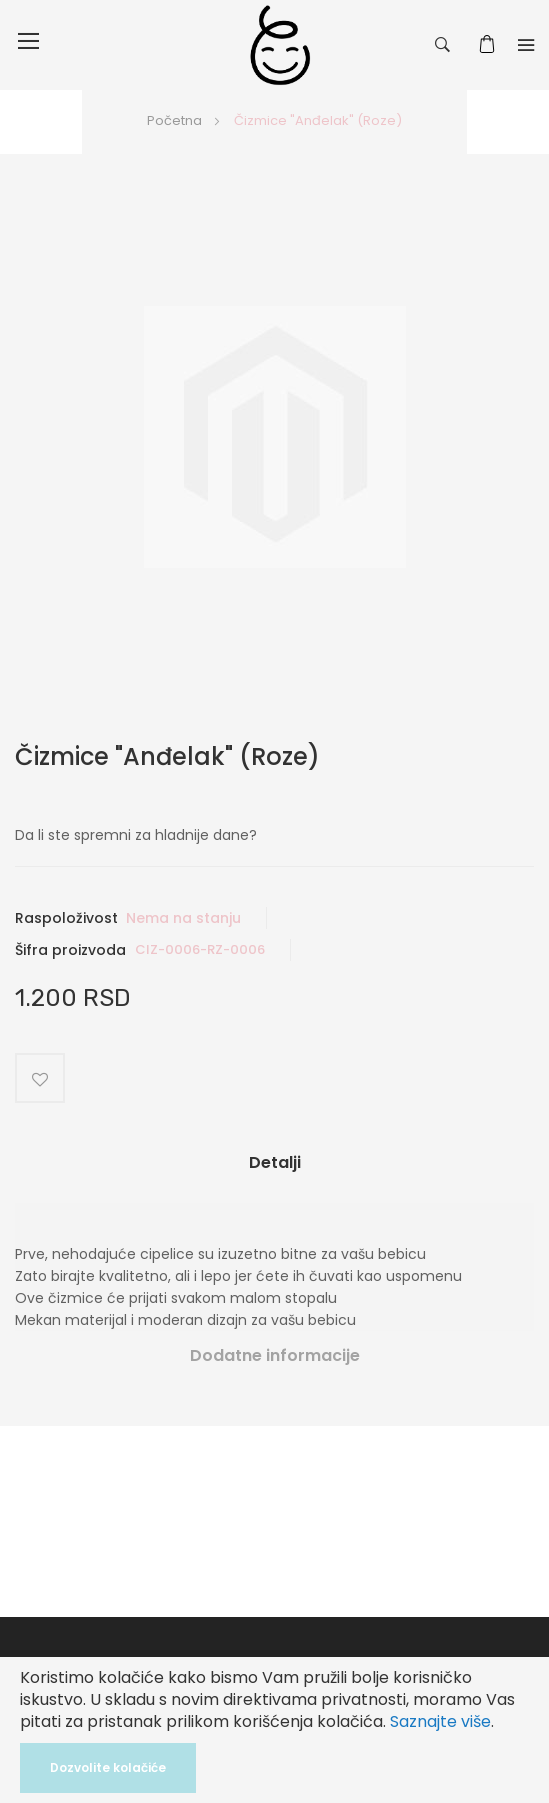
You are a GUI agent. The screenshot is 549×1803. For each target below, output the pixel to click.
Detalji (275, 1162)
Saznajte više (440, 1721)
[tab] (274, 1170)
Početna (174, 120)
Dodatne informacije (275, 1355)
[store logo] (280, 45)
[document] (274, 1730)
